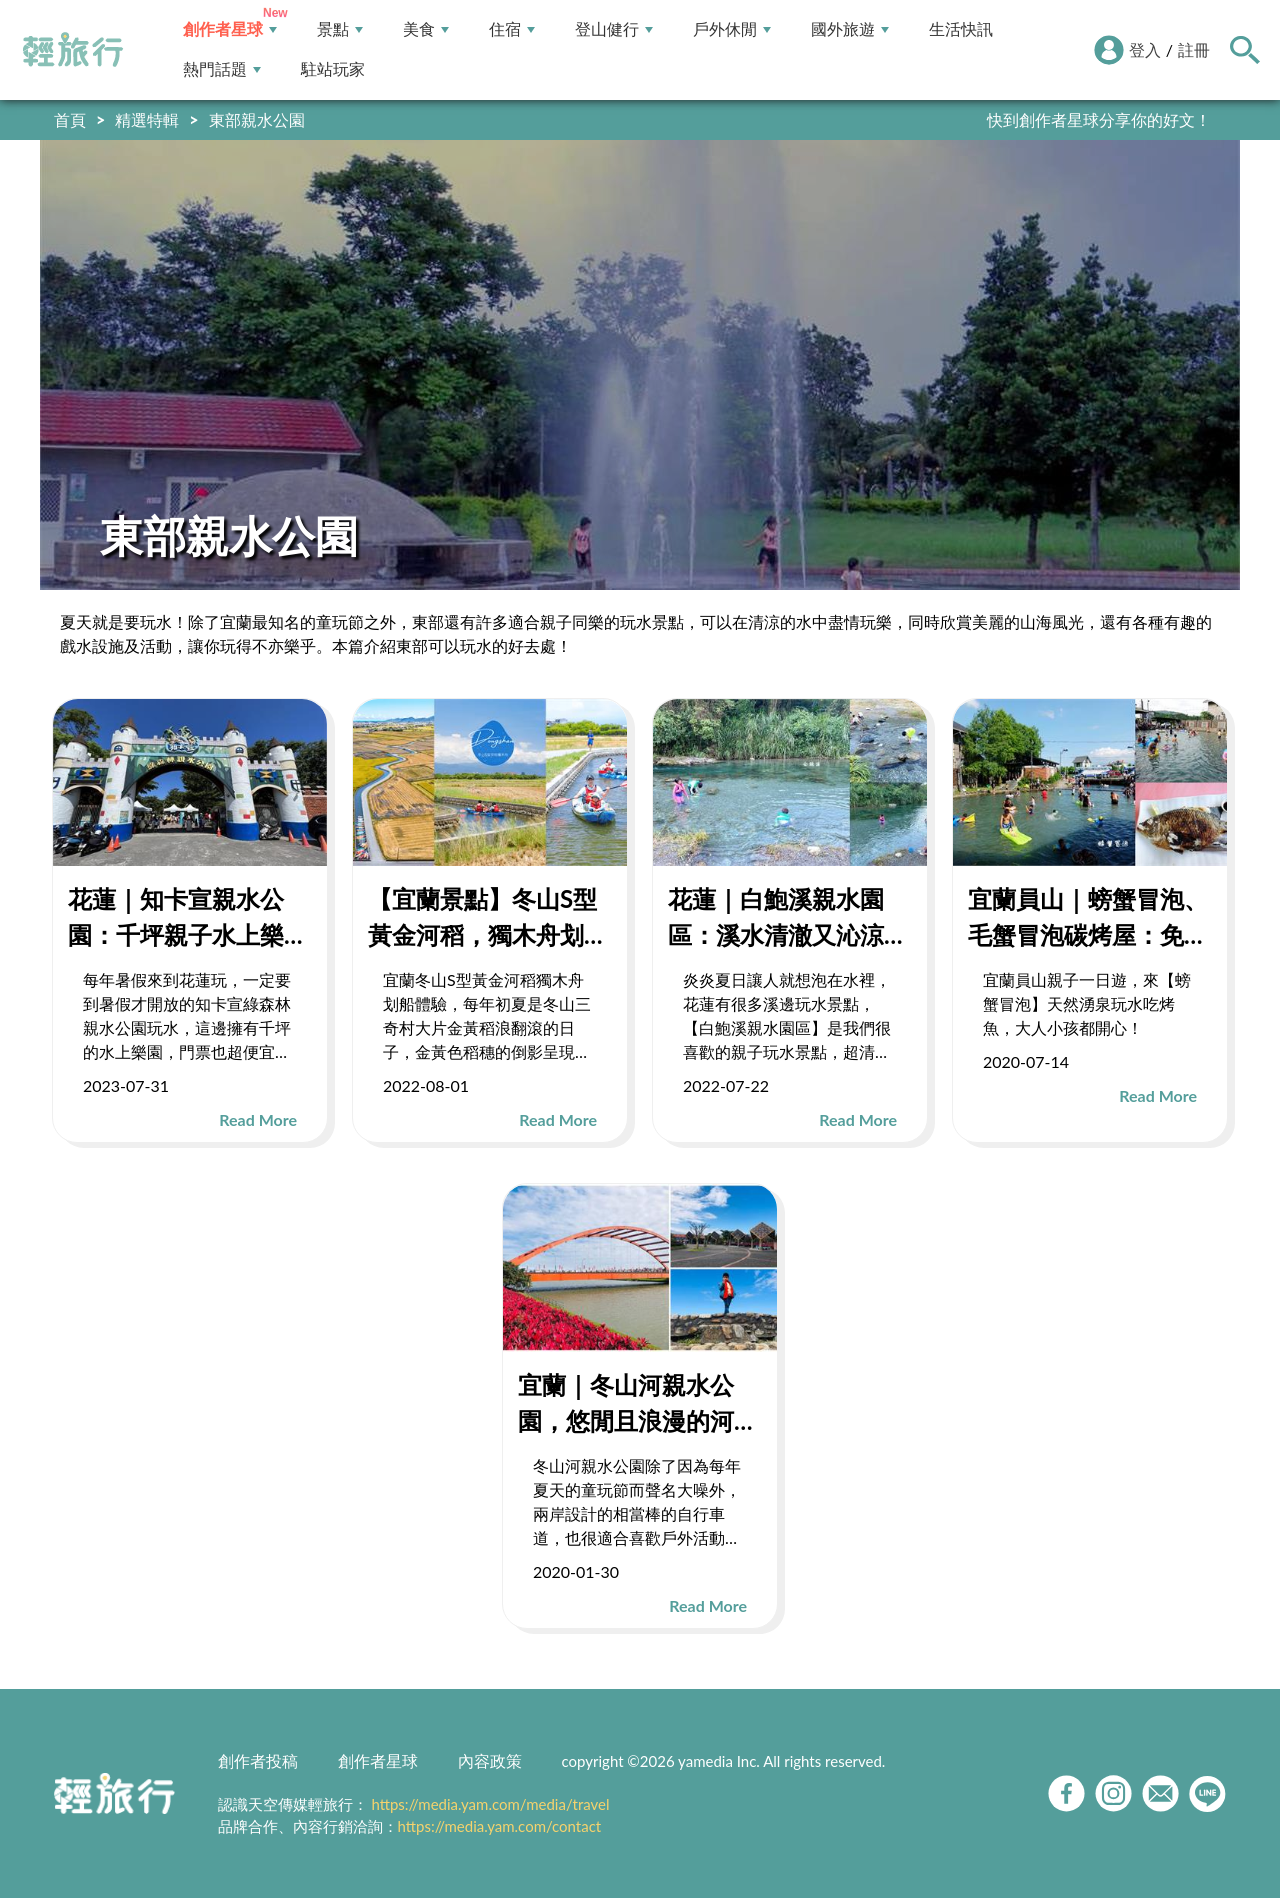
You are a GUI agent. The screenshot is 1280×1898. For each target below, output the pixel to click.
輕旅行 (73, 50)
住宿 (512, 29)
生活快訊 (961, 29)
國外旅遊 (850, 29)
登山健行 (614, 29)
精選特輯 (147, 119)
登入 (1145, 49)
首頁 (70, 119)
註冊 (1194, 49)
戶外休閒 (732, 29)
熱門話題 (222, 69)
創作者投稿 (258, 1760)
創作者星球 (230, 29)
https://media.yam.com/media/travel (490, 1804)
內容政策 (490, 1760)
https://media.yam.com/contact (500, 1826)
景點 (340, 29)
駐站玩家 (333, 69)
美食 (426, 29)
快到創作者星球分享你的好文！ (1099, 119)
